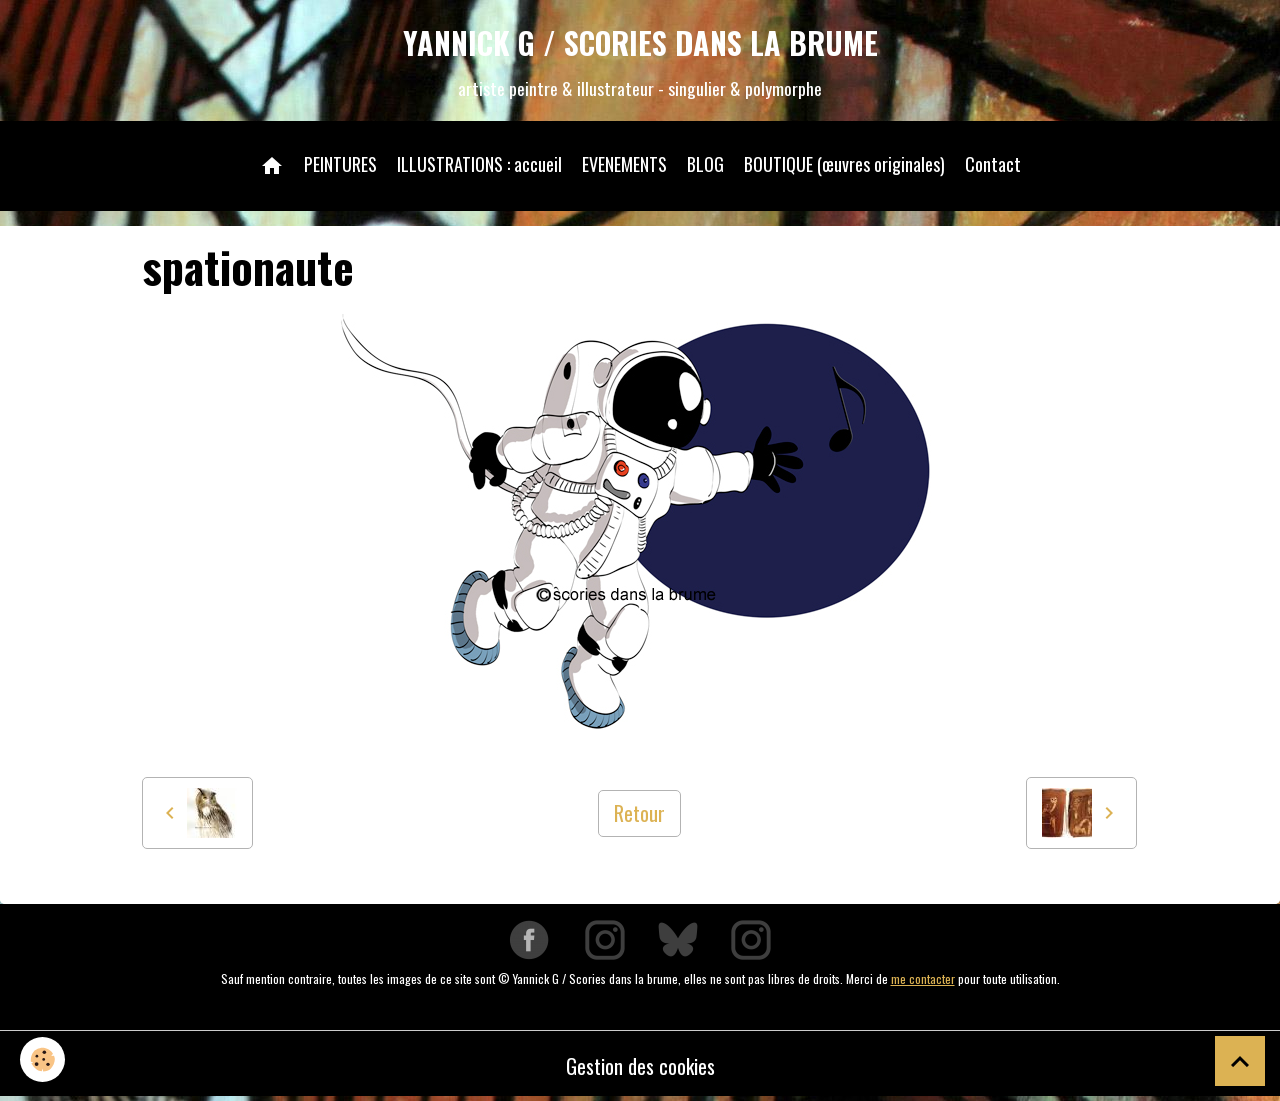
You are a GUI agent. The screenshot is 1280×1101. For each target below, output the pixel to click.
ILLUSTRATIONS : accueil (479, 164)
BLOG (705, 164)
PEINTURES (340, 164)
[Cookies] (42, 1059)
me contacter (923, 978)
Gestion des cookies (640, 1066)
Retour (639, 813)
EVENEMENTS (624, 164)
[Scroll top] (1240, 1061)
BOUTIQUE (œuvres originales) (844, 164)
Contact (993, 164)
